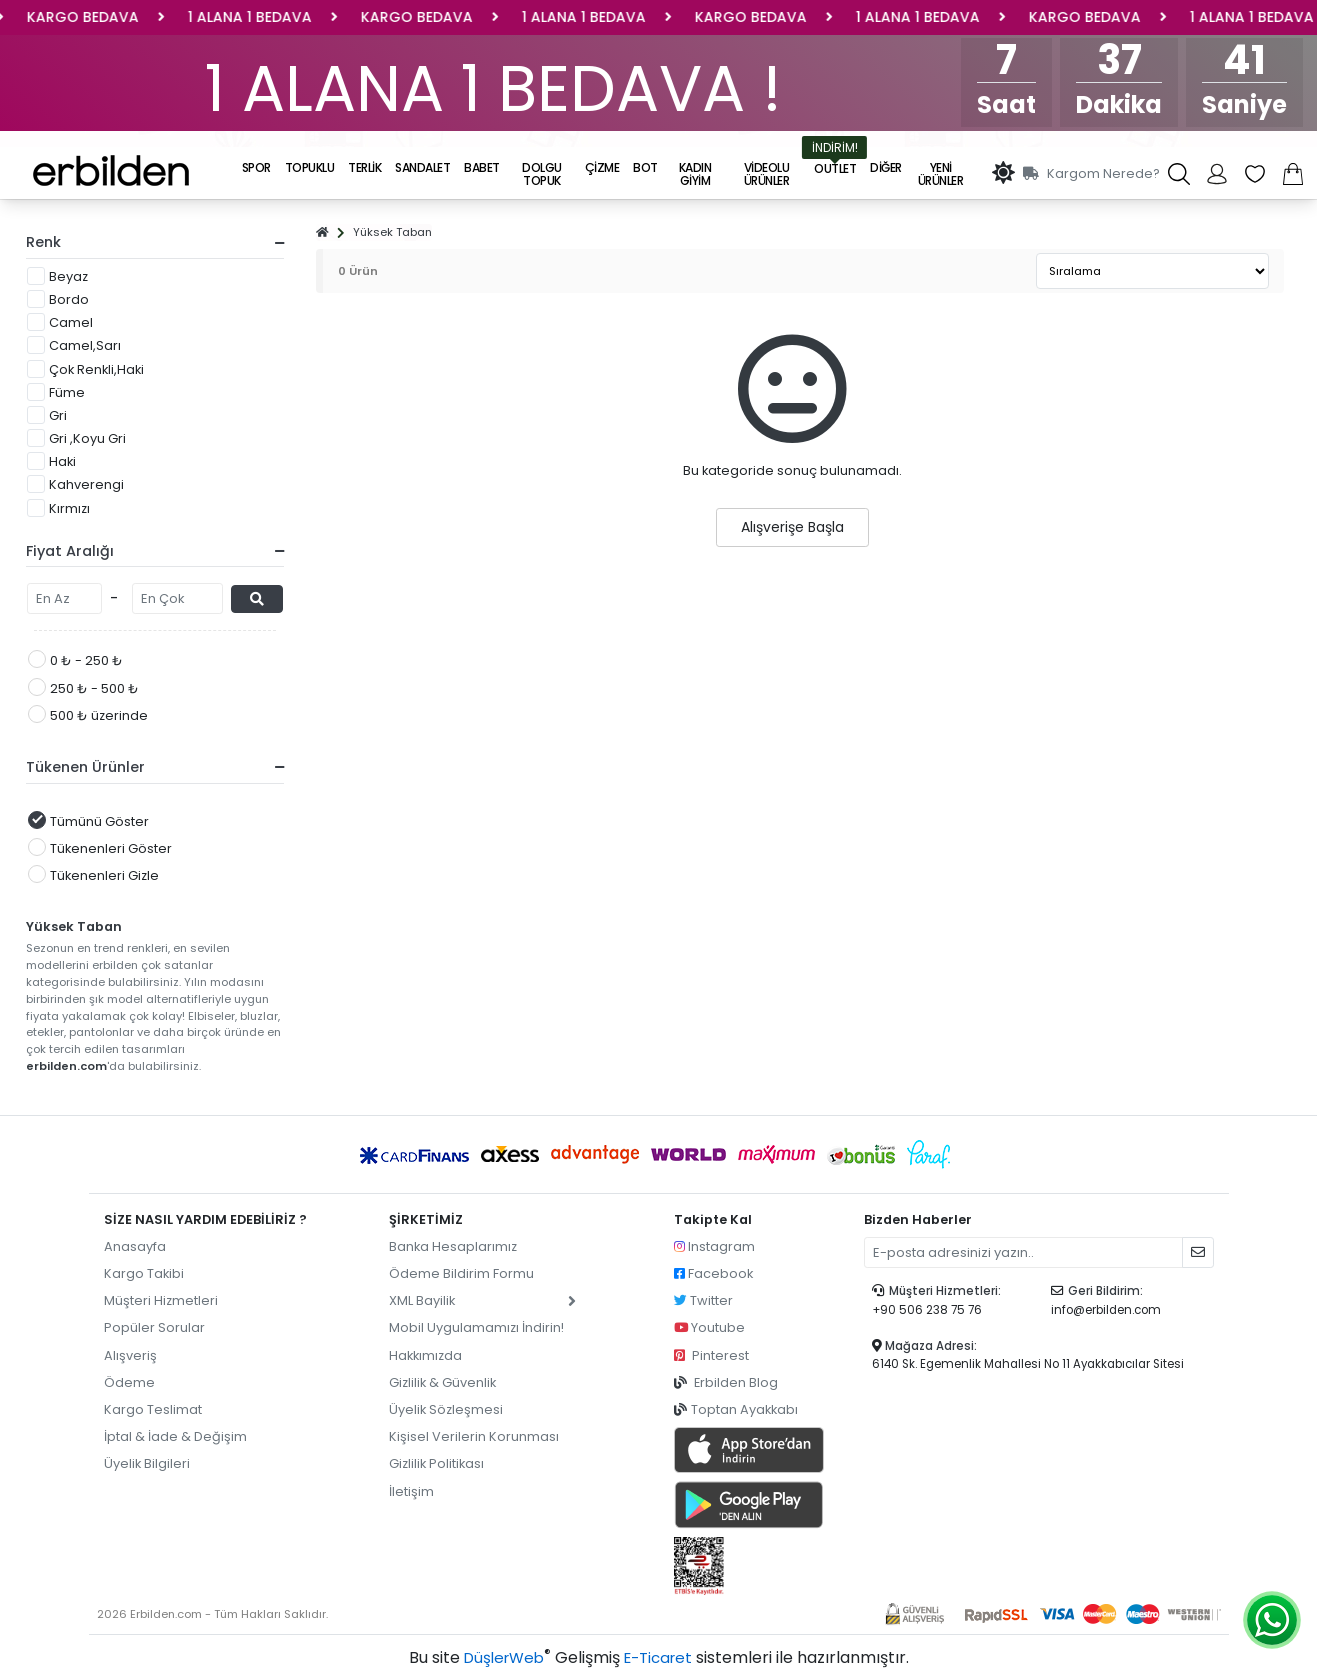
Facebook (713, 1273)
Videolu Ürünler (767, 174)
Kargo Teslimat (153, 1409)
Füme (67, 392)
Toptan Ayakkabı (736, 1409)
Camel (71, 322)
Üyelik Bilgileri (147, 1463)
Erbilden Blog (726, 1382)
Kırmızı (69, 508)
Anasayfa (135, 1246)
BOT (645, 167)
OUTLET (835, 168)
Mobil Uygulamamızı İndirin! (476, 1327)
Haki (62, 461)
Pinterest (711, 1355)
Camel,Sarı (85, 345)
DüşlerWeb (504, 1657)
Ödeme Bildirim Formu (461, 1273)
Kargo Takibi (144, 1273)
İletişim (411, 1491)
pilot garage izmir (161, 1491)
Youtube (709, 1327)
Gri (58, 415)
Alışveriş (130, 1355)
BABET (482, 167)
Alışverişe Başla (792, 527)
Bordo (69, 299)
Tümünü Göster (99, 820)
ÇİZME (602, 167)
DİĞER (886, 167)
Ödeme (129, 1382)
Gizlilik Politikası (436, 1463)
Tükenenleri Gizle (104, 874)
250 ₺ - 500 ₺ (94, 687)
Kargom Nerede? (1091, 173)
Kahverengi (86, 484)
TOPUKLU (310, 167)
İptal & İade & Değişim (175, 1436)
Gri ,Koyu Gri (87, 438)
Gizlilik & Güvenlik (442, 1382)
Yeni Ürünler (941, 174)
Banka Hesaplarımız (453, 1246)
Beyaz (68, 276)
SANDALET (422, 167)
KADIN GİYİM (695, 174)
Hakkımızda (425, 1355)
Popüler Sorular (154, 1327)
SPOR (256, 167)
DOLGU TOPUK (542, 174)
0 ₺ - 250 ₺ (86, 659)
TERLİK (364, 167)
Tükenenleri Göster (111, 847)
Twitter (703, 1300)
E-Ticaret (658, 1657)
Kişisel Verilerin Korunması (474, 1436)
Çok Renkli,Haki (96, 369)
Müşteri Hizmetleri (161, 1300)
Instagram (714, 1246)
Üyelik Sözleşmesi (446, 1409)
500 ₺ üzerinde (99, 714)
